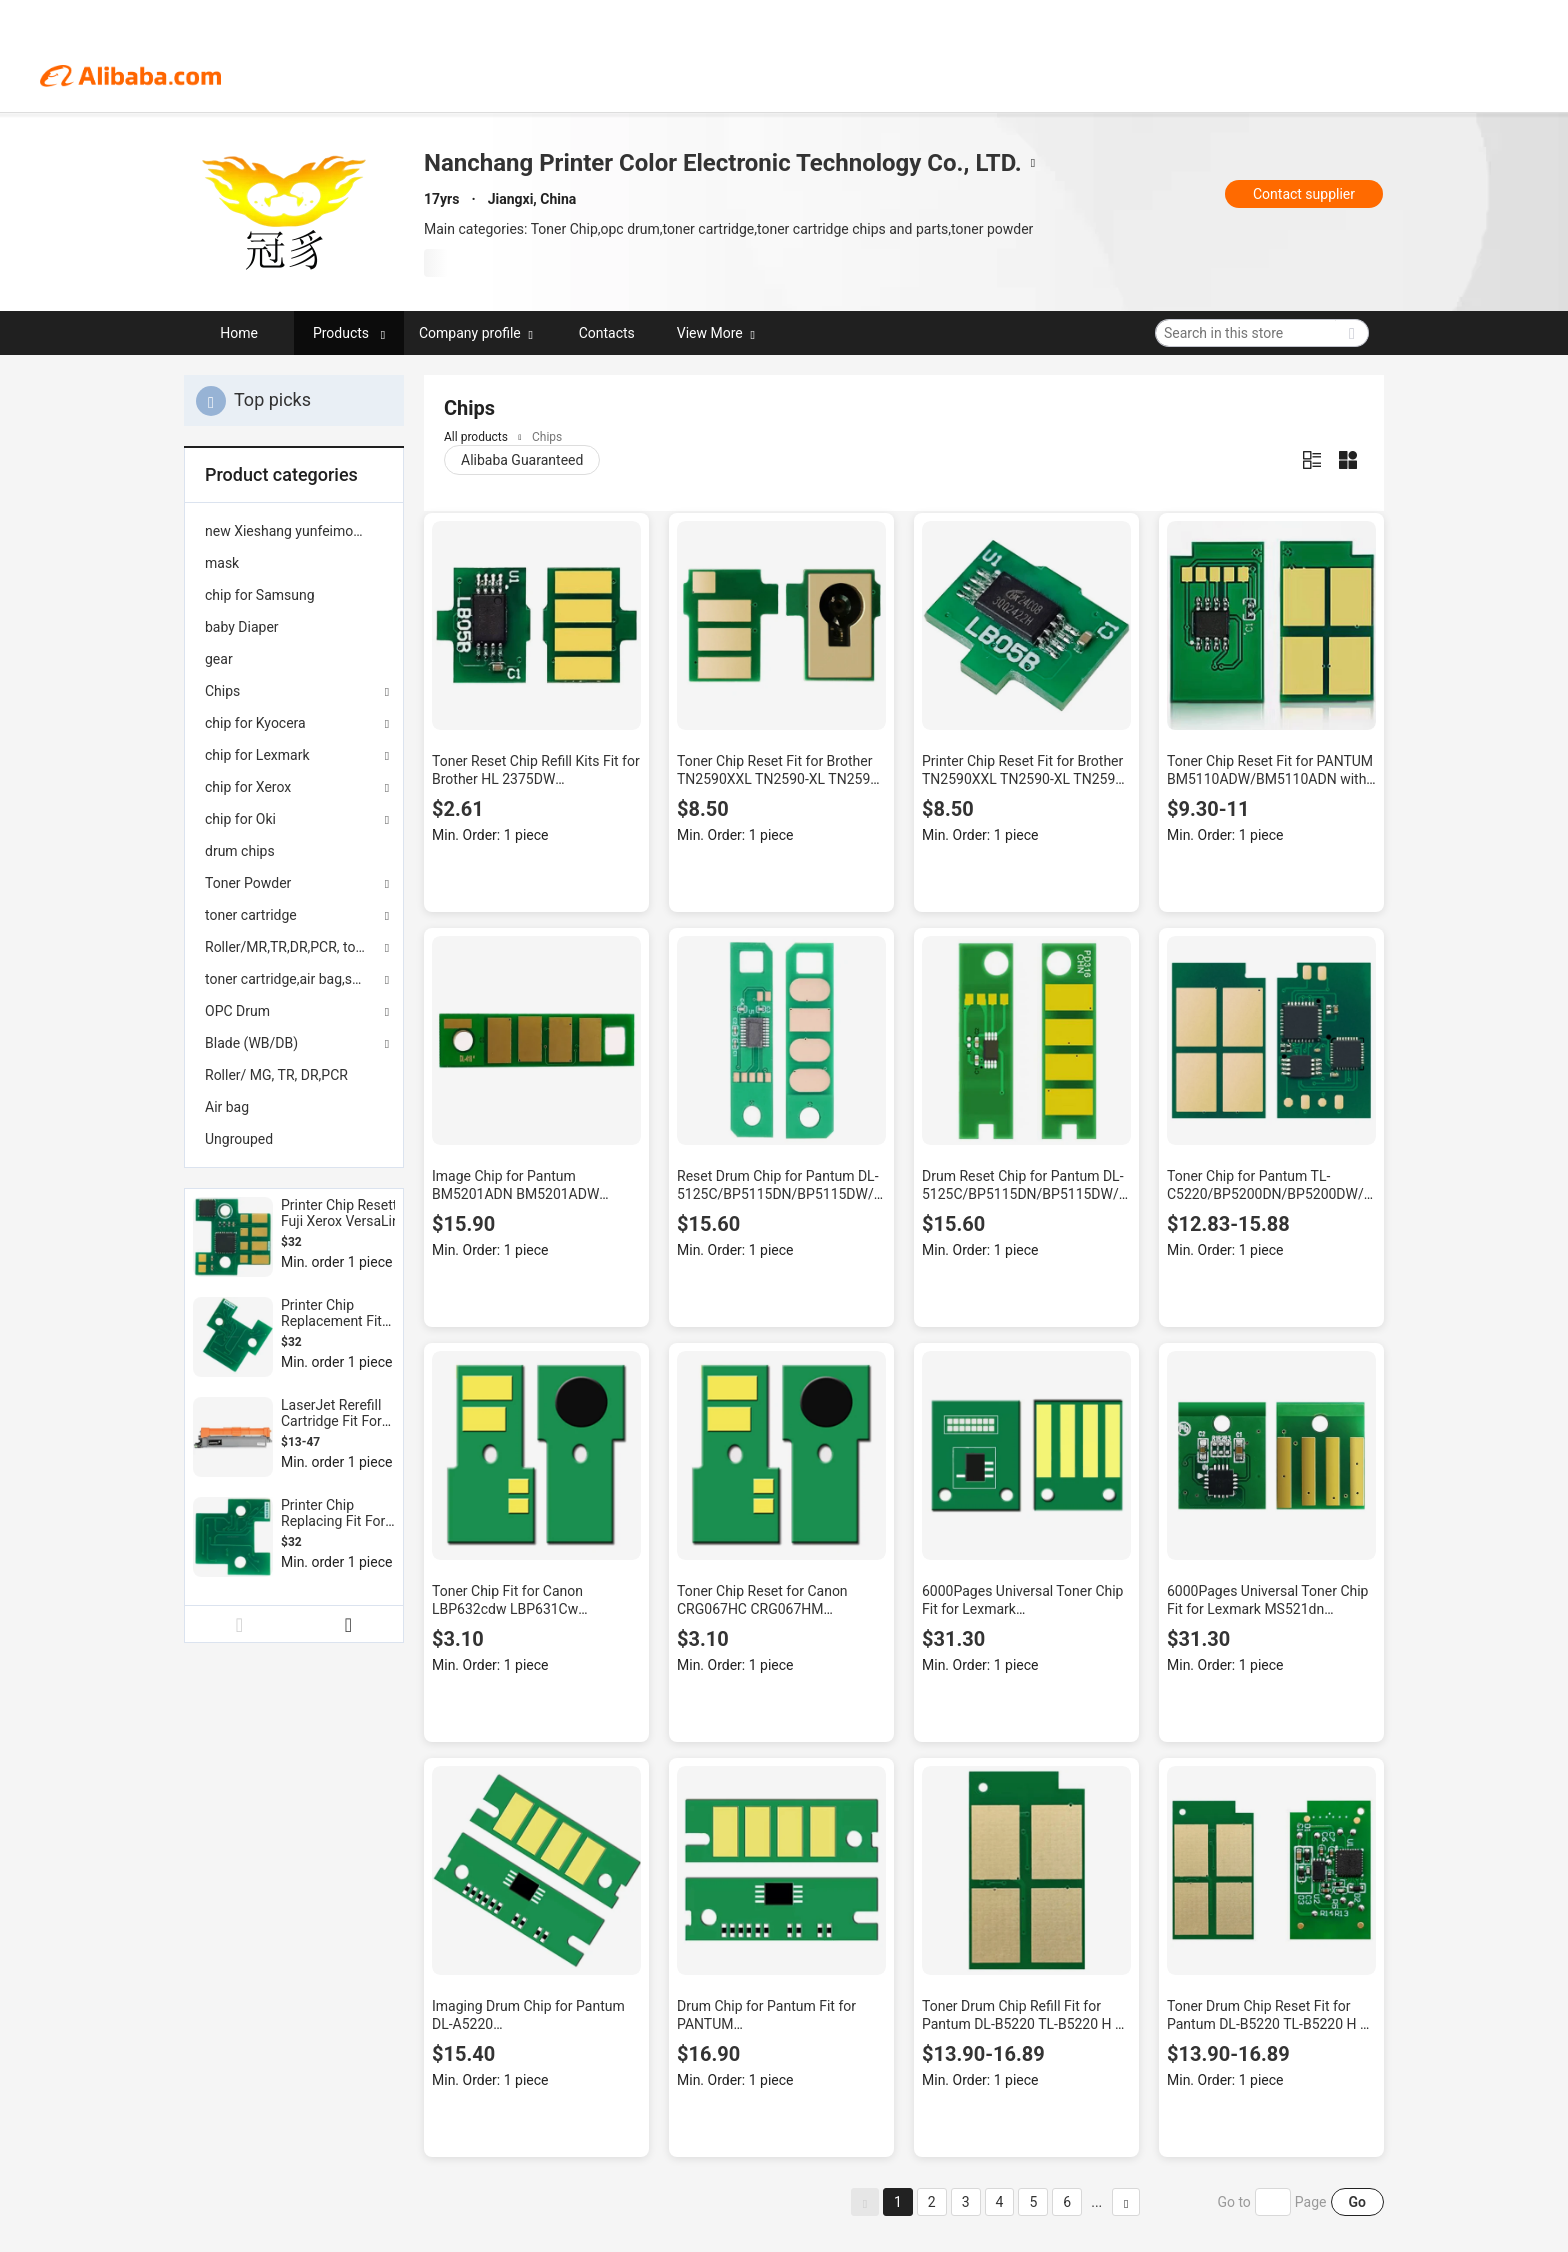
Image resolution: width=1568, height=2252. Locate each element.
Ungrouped (239, 1139)
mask (222, 563)
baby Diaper (242, 627)
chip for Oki (240, 819)
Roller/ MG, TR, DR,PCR (276, 1075)
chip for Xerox (248, 787)
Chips (222, 691)
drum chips (240, 851)
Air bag (227, 1107)
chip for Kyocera (255, 723)
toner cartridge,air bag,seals (291, 979)
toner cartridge (251, 915)
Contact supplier (1304, 194)
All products (476, 437)
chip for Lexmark (257, 755)
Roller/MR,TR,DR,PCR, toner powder (294, 947)
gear (219, 659)
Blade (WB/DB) (251, 1043)
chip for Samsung (260, 595)
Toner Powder (248, 883)
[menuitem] (294, 531)
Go (1357, 2202)
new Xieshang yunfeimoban (290, 531)
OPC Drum (237, 1011)
